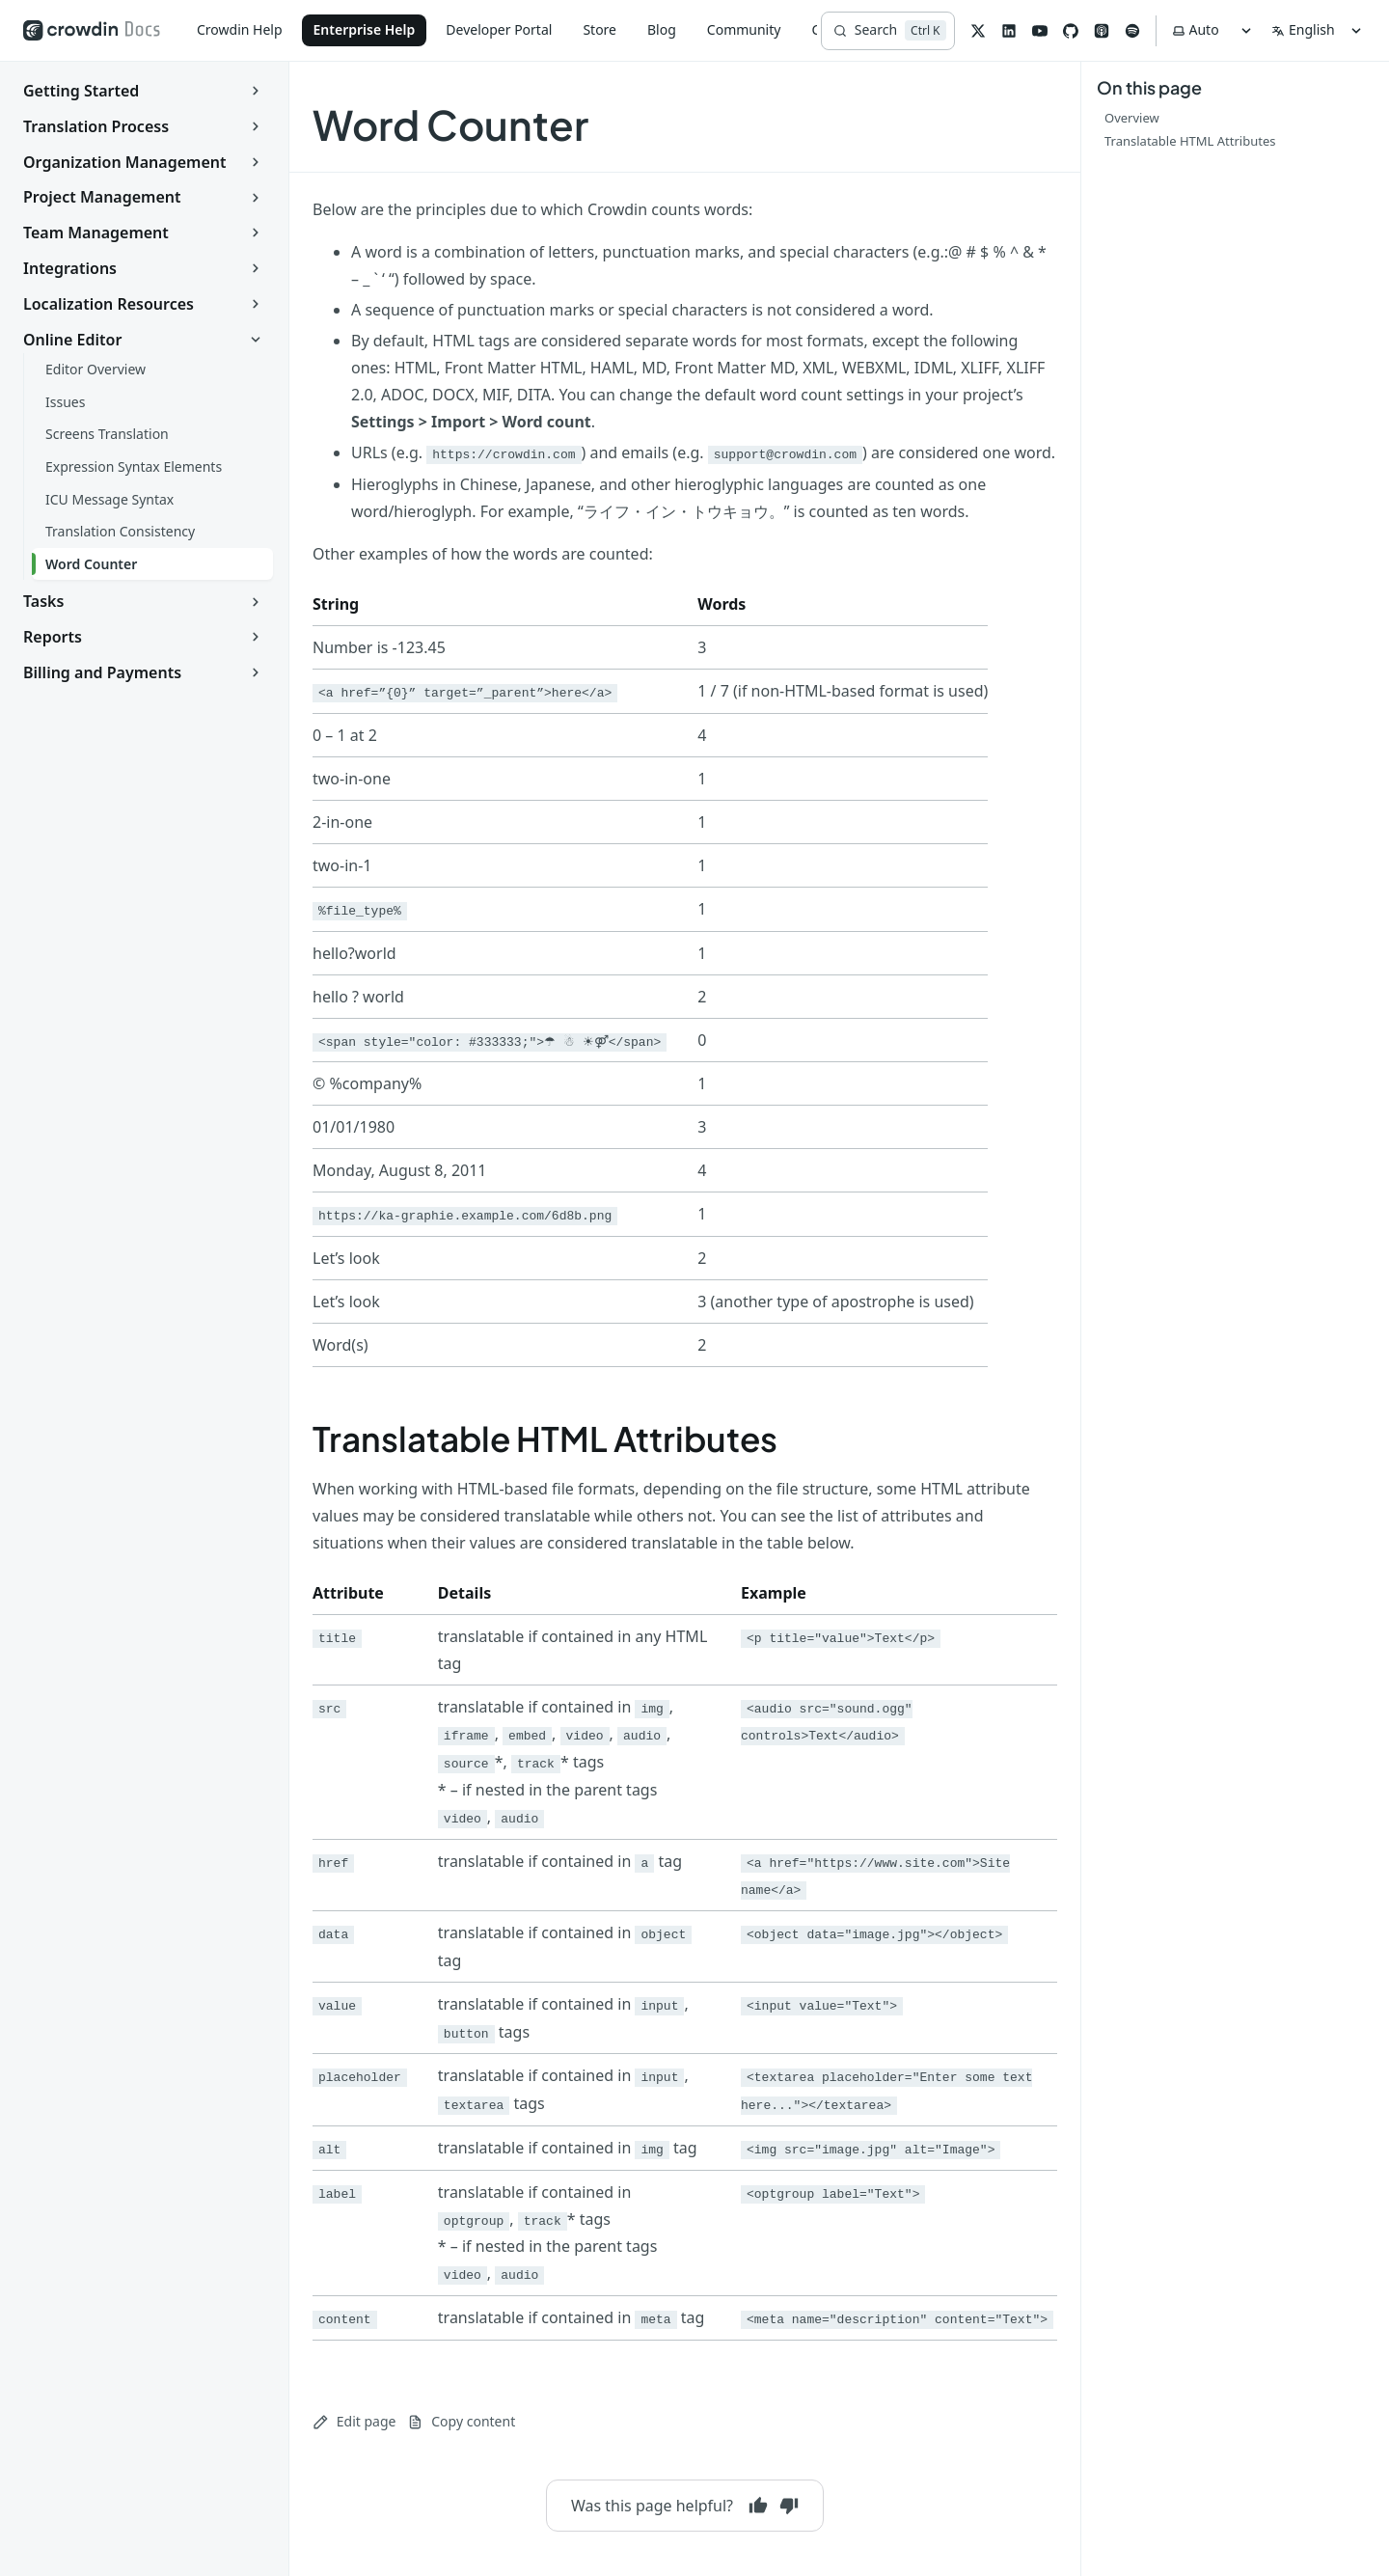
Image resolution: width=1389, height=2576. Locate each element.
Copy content (461, 2421)
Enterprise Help (364, 29)
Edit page (354, 2421)
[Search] (888, 31)
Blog (661, 29)
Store (599, 29)
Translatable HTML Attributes (545, 1438)
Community (744, 29)
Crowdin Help (240, 29)
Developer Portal (499, 29)
